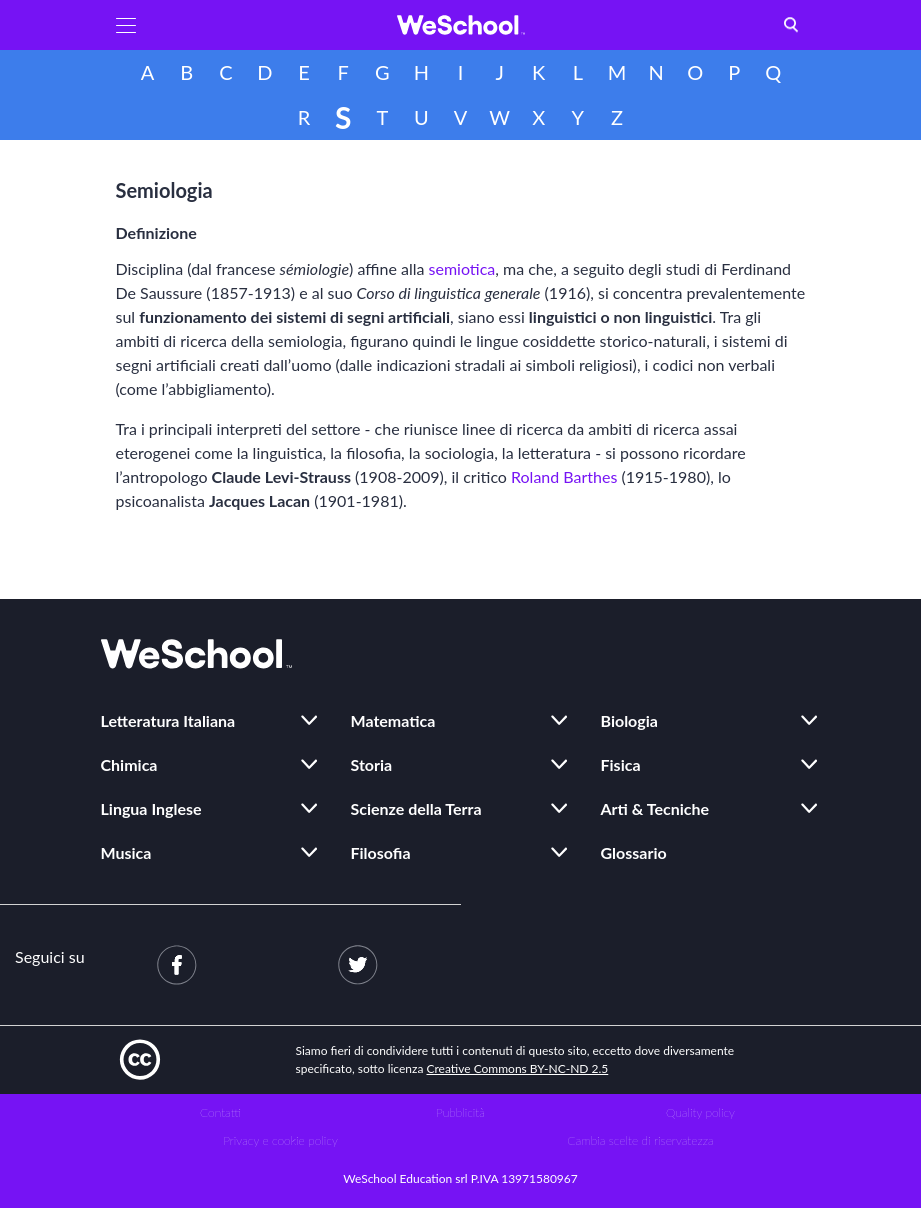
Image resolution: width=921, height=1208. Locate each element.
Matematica (393, 720)
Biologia (629, 720)
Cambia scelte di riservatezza (640, 1140)
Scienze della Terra (416, 808)
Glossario (634, 852)
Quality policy (700, 1112)
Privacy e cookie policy (280, 1140)
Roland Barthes (564, 476)
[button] (126, 25)
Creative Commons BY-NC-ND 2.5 (518, 1068)
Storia (372, 764)
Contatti (220, 1112)
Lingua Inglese (151, 808)
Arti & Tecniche (655, 808)
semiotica (462, 268)
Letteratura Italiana (168, 720)
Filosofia (381, 852)
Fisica (621, 764)
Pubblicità (460, 1112)
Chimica (129, 764)
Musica (126, 852)
